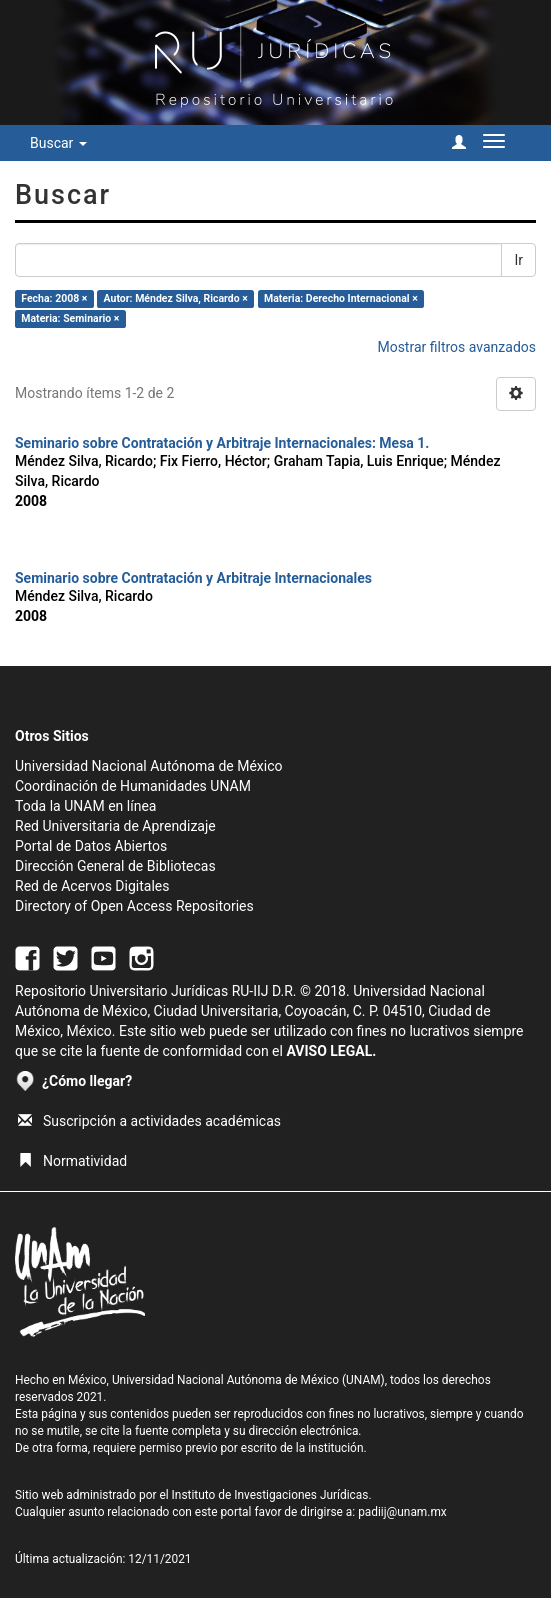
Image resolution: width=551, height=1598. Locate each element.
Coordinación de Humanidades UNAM (133, 786)
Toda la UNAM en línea (85, 806)
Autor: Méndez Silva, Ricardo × (176, 298)
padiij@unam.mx (402, 1512)
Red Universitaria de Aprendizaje (115, 826)
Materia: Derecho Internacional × (341, 298)
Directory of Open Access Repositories (134, 906)
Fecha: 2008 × (54, 298)
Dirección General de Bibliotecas (115, 866)
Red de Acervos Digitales (92, 886)
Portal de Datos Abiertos (91, 846)
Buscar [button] (58, 143)
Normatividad (72, 1161)
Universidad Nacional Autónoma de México (149, 766)
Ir (518, 260)
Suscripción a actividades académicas (149, 1121)
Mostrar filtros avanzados (456, 347)
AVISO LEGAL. (331, 1051)
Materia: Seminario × (70, 318)
